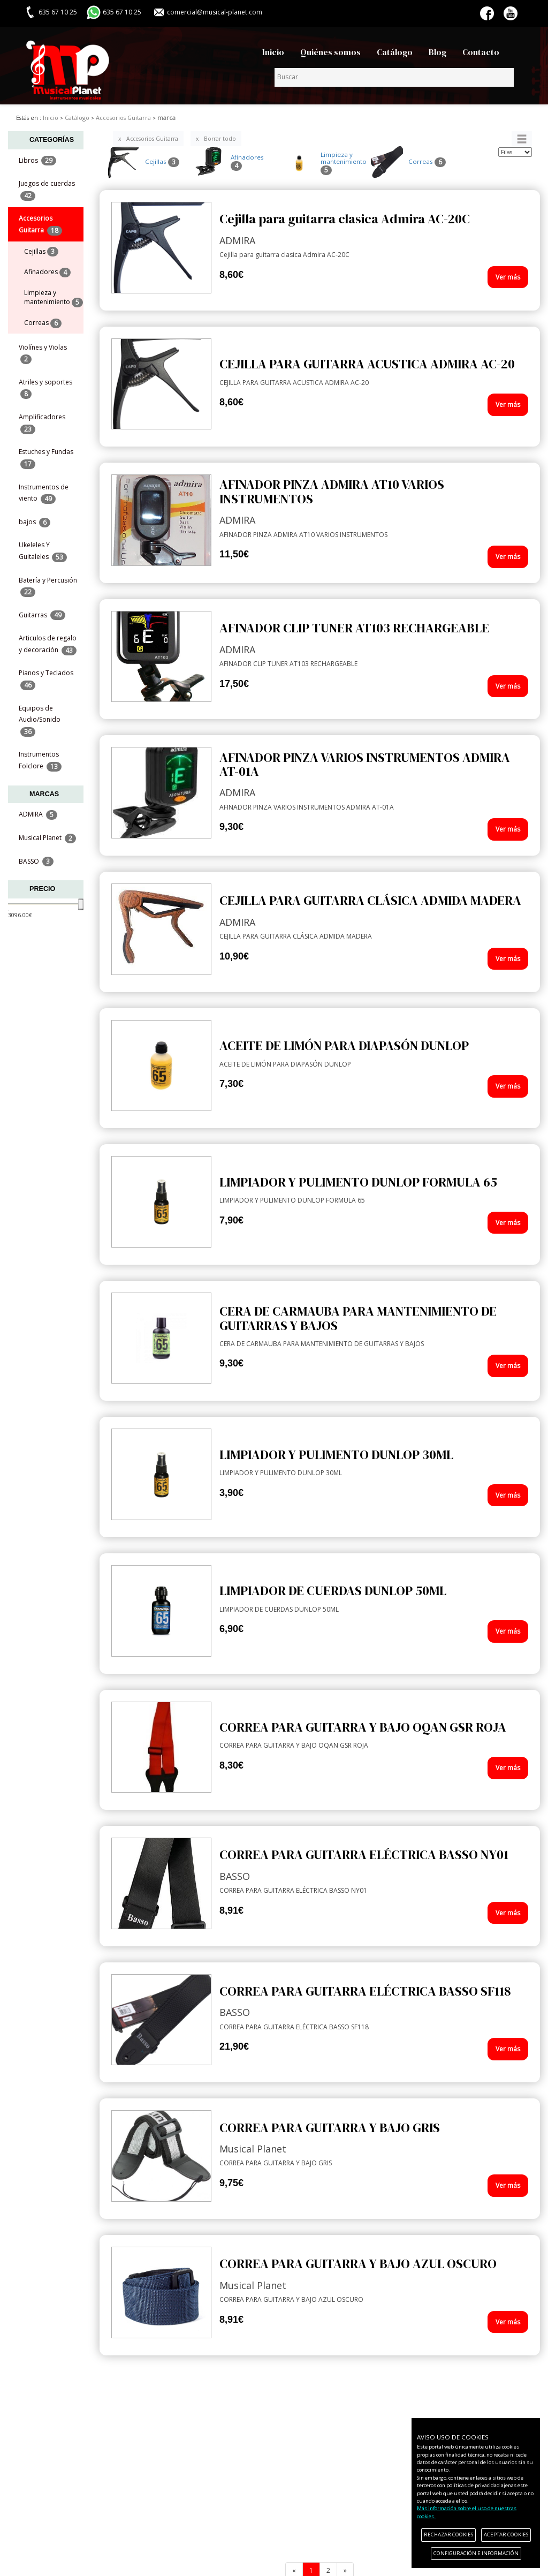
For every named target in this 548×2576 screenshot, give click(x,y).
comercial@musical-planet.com (214, 12)
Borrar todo (220, 138)
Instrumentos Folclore (40, 760)
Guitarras (42, 615)
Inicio (273, 52)
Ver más (508, 277)
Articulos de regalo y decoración (48, 644)
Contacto (480, 52)
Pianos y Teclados (46, 679)
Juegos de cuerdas (47, 189)
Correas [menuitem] (43, 323)
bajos (34, 522)
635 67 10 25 (122, 12)
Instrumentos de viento (43, 493)
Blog (437, 52)
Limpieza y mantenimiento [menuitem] (53, 297)
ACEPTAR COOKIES (506, 2534)
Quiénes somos (330, 52)
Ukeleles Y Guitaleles (43, 551)
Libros (37, 161)
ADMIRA (38, 815)
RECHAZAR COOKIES (448, 2534)
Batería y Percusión (48, 586)
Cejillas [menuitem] (41, 252)
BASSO (36, 862)
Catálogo (395, 52)
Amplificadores (42, 423)
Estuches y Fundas (46, 458)
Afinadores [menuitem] (47, 272)
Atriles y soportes (45, 388)
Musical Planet (47, 838)
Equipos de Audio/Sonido (39, 720)
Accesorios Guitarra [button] (40, 224)
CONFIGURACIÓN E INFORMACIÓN (476, 2553)
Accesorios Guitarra (152, 138)
